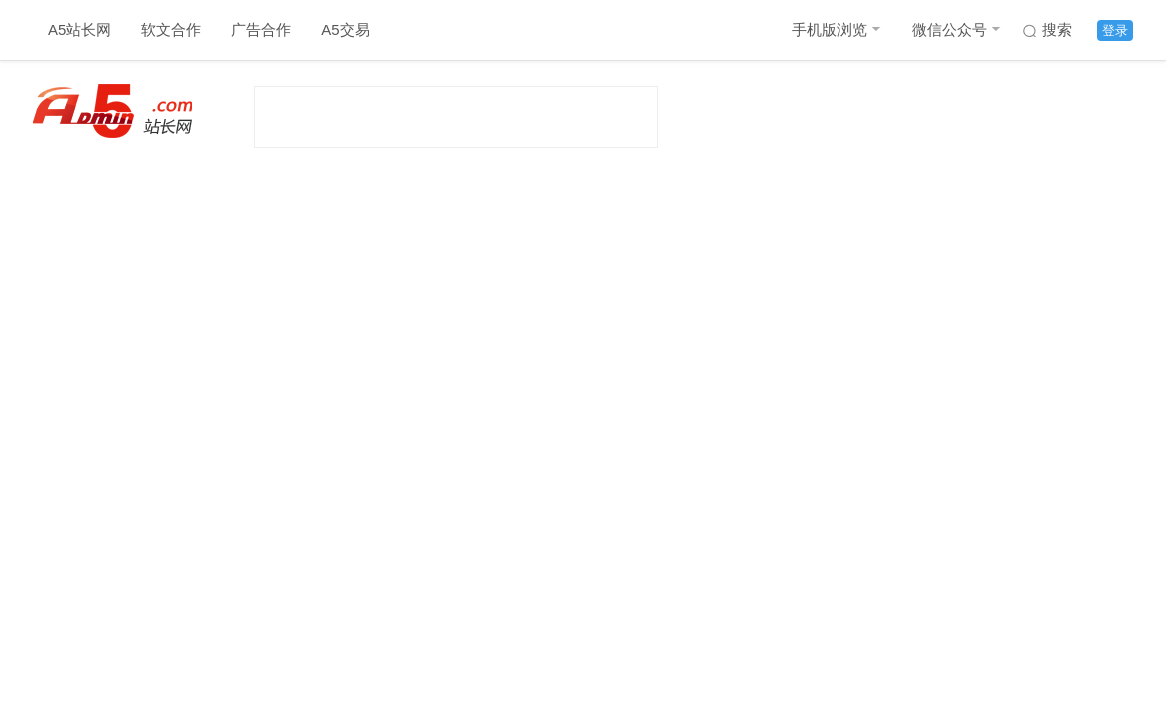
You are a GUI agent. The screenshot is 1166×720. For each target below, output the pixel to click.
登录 (1115, 30)
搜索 (1057, 29)
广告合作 (261, 29)
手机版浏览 (829, 29)
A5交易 (345, 29)
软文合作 (171, 29)
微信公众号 (949, 29)
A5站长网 (79, 29)
